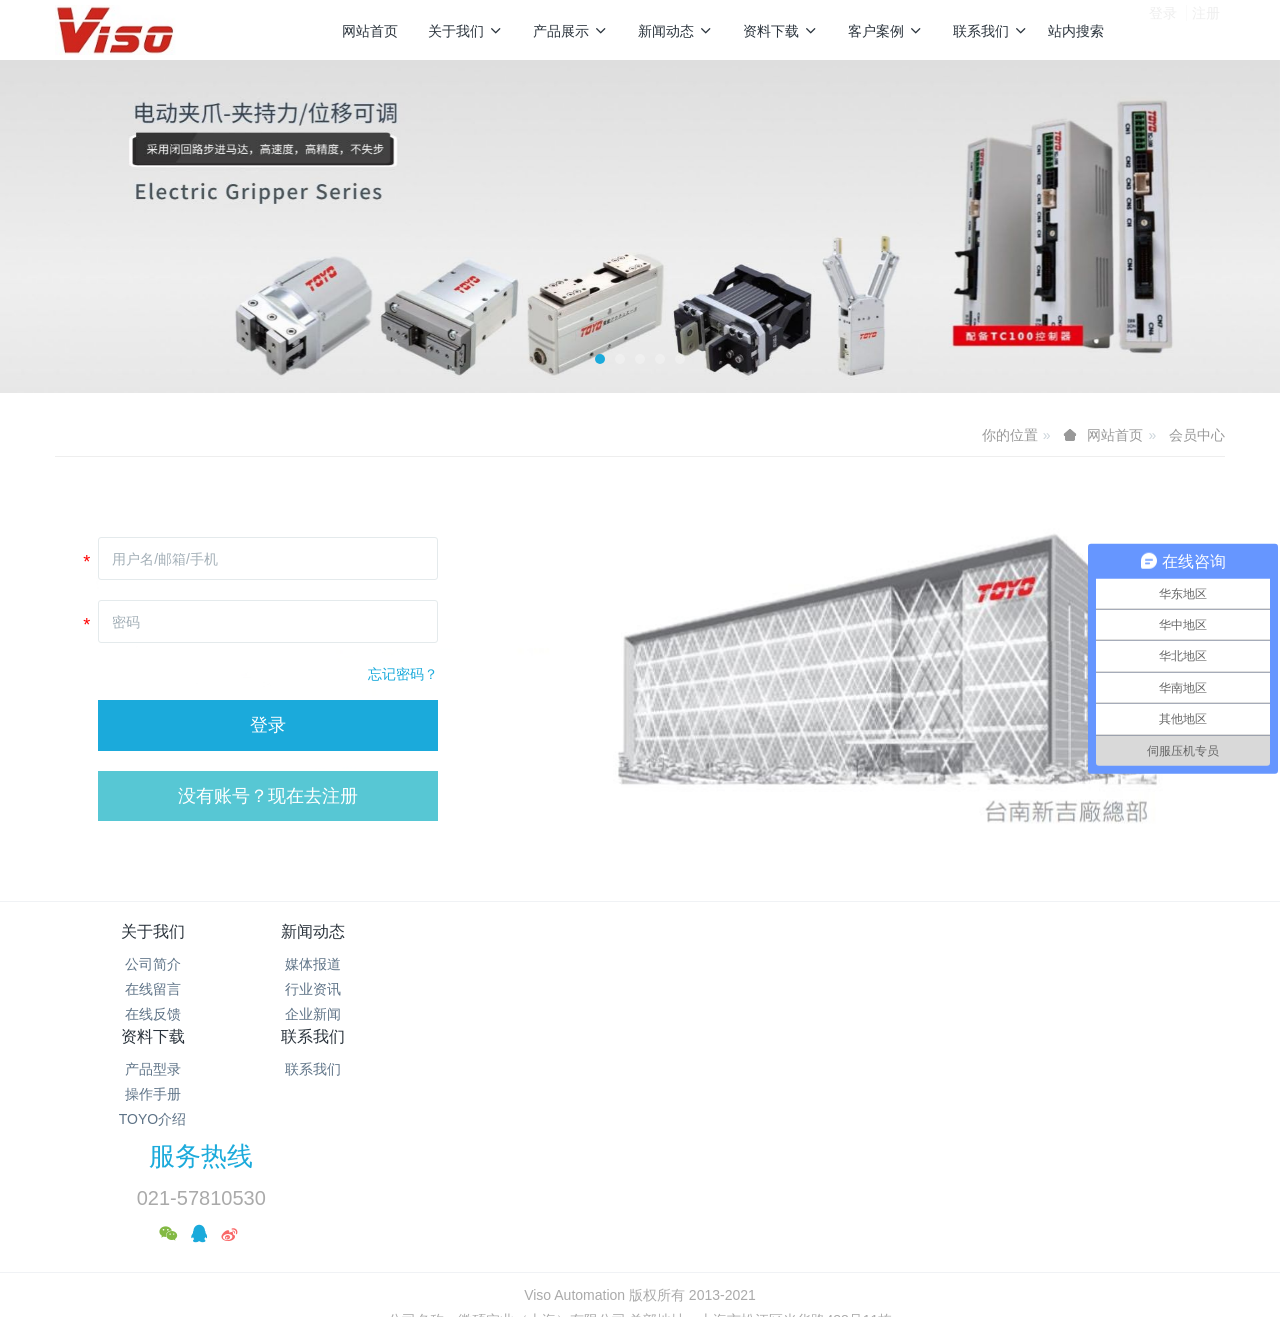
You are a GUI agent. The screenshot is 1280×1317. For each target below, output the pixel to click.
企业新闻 (348, 1014)
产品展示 (570, 31)
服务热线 (981, 945)
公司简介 (153, 964)
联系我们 (990, 31)
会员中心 (1197, 435)
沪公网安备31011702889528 (131, 1306)
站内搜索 (1076, 31)
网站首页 (370, 31)
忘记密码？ (403, 674)
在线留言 (153, 989)
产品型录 (543, 964)
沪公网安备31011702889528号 (648, 1210)
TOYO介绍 (542, 1014)
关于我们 (465, 31)
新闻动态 (675, 31)
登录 (1163, 29)
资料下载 (780, 31)
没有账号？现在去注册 (268, 796)
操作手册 (543, 989)
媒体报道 (348, 964)
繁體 (640, 1247)
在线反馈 (153, 1014)
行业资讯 (348, 989)
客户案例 (885, 31)
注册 (1206, 29)
